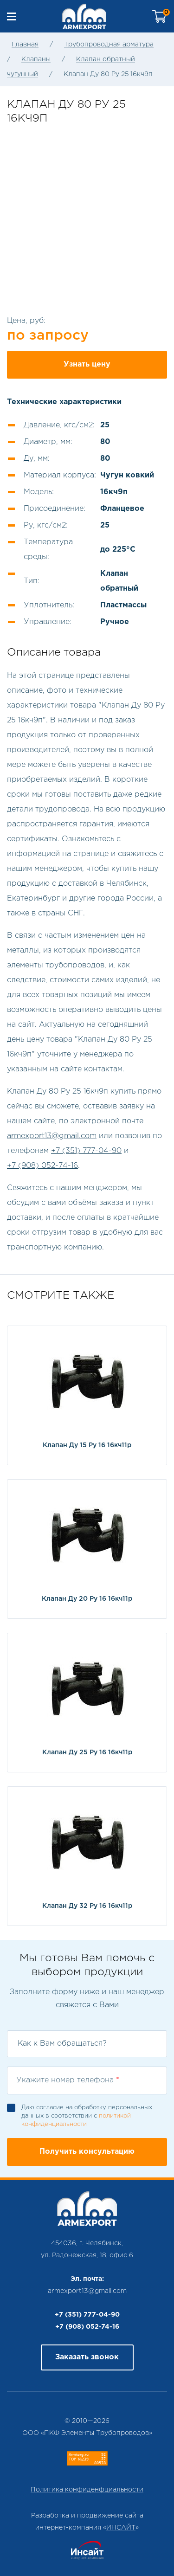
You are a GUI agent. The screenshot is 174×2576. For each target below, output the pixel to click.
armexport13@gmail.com (52, 1136)
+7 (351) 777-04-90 (86, 1150)
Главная (25, 44)
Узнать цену (87, 364)
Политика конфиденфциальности (87, 2489)
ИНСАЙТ (120, 2528)
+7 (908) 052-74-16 (42, 1165)
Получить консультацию (87, 2151)
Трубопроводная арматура (109, 44)
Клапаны (36, 59)
